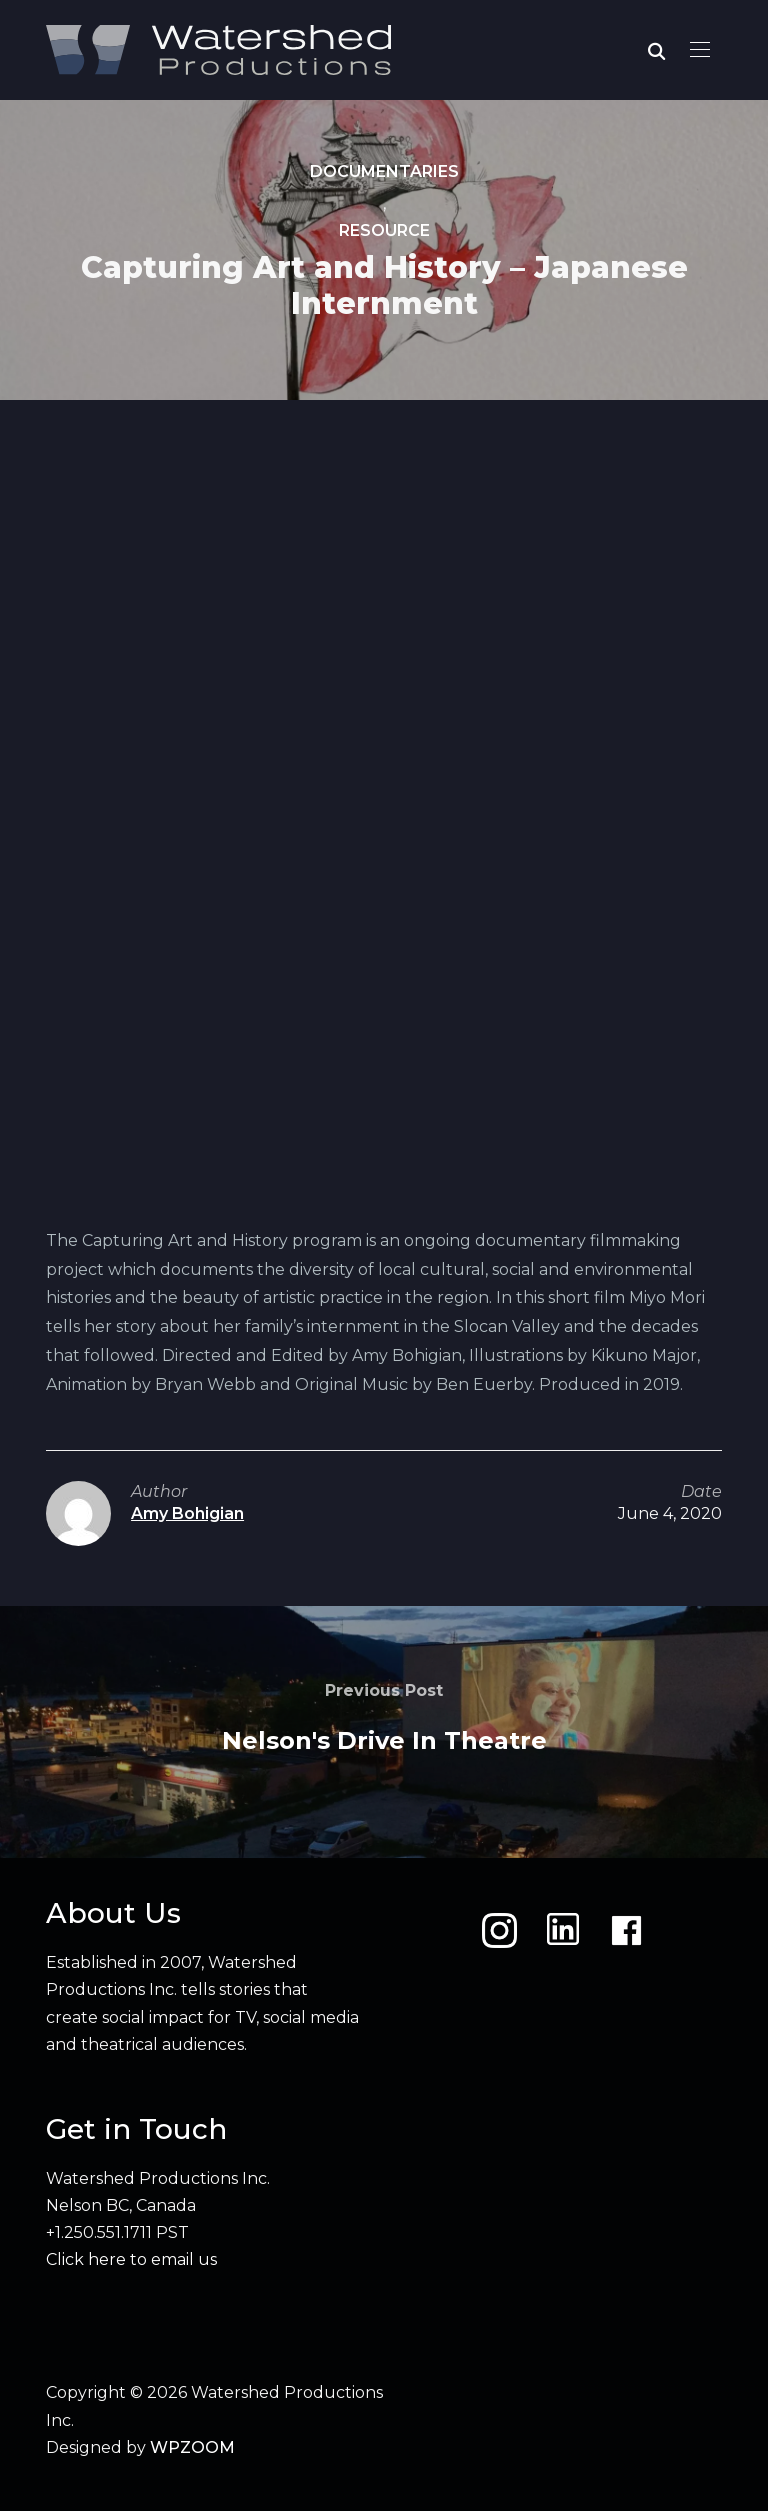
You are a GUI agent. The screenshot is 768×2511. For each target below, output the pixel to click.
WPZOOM (192, 2447)
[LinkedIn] (563, 1930)
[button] (700, 50)
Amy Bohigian (187, 1513)
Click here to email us (131, 2259)
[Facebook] (626, 1930)
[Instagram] (499, 1930)
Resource (384, 231)
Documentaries (384, 171)
